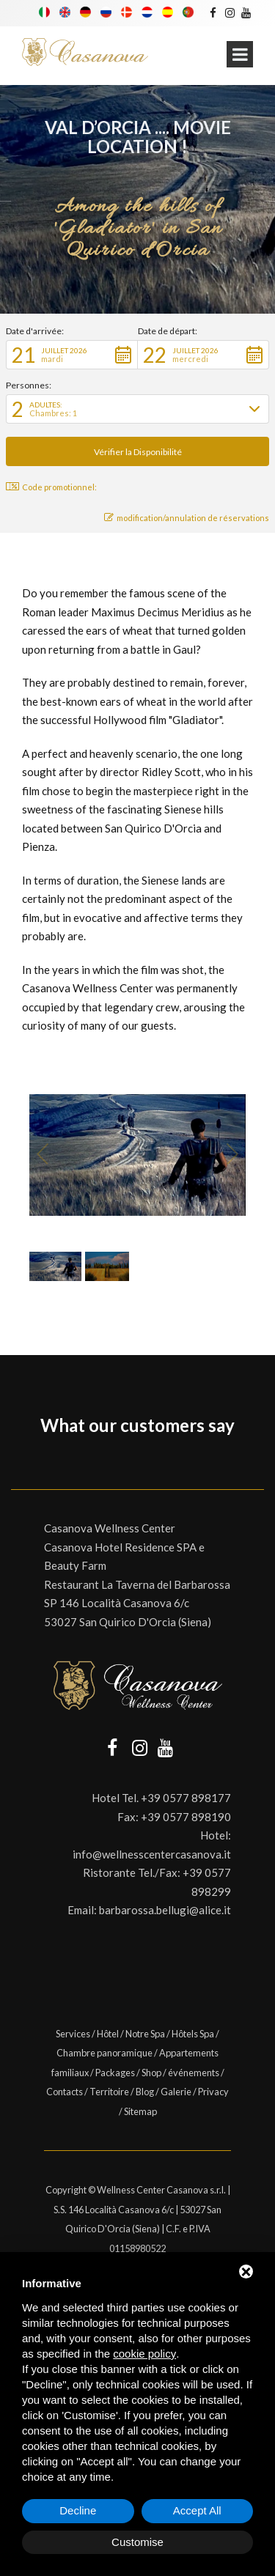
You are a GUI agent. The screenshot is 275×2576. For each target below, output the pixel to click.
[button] (72, 354)
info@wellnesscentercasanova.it (152, 1854)
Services (73, 2034)
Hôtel (108, 2034)
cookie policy (144, 2353)
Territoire (109, 2091)
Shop (151, 2072)
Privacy (213, 2091)
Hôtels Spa (193, 2034)
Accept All (197, 2510)
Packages (115, 2072)
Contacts (64, 2091)
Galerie (176, 2091)
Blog (145, 2091)
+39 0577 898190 (186, 1816)
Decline (77, 2510)
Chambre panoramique (104, 2053)
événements (193, 2072)
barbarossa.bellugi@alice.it (165, 1909)
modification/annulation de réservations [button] (186, 518)
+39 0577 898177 (186, 1797)
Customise (137, 2542)
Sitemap (140, 2111)
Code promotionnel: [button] (51, 487)
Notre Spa (145, 2034)
